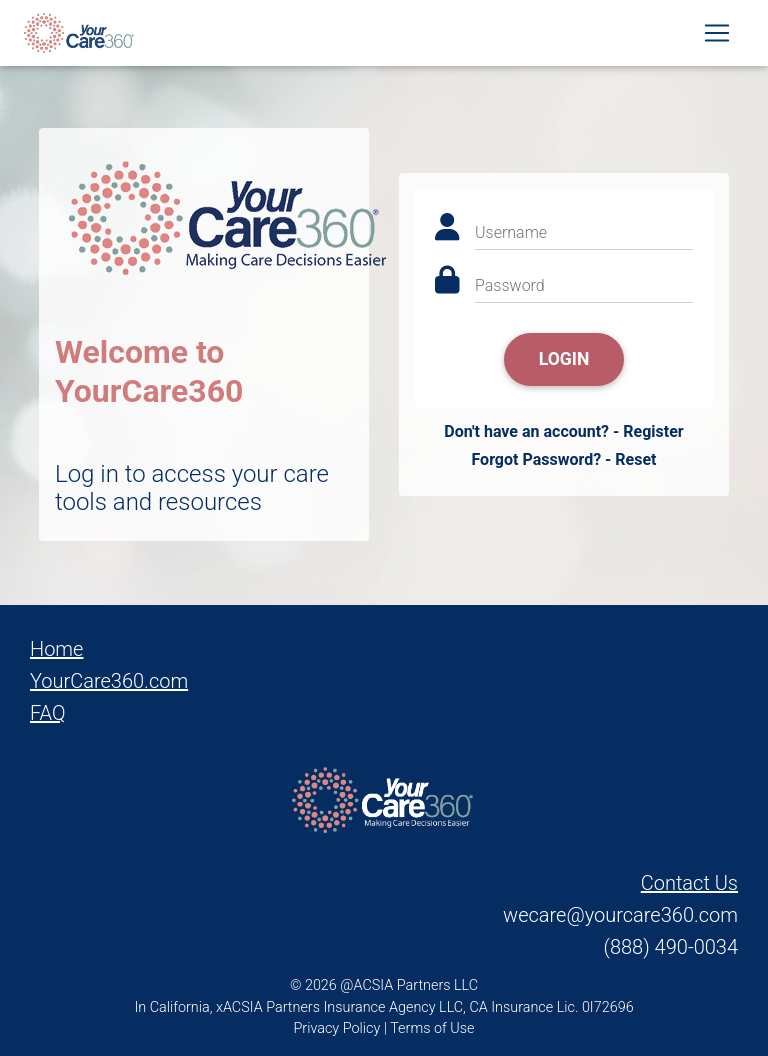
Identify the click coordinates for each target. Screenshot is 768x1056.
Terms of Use (432, 1028)
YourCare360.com (109, 681)
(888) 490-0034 (671, 947)
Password (510, 285)
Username (511, 232)
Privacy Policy (337, 1028)
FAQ (48, 713)
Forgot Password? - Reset (563, 459)
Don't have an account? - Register (563, 431)
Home (56, 649)
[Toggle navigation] (717, 37)
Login (564, 359)
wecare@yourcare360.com (620, 915)
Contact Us (689, 883)
